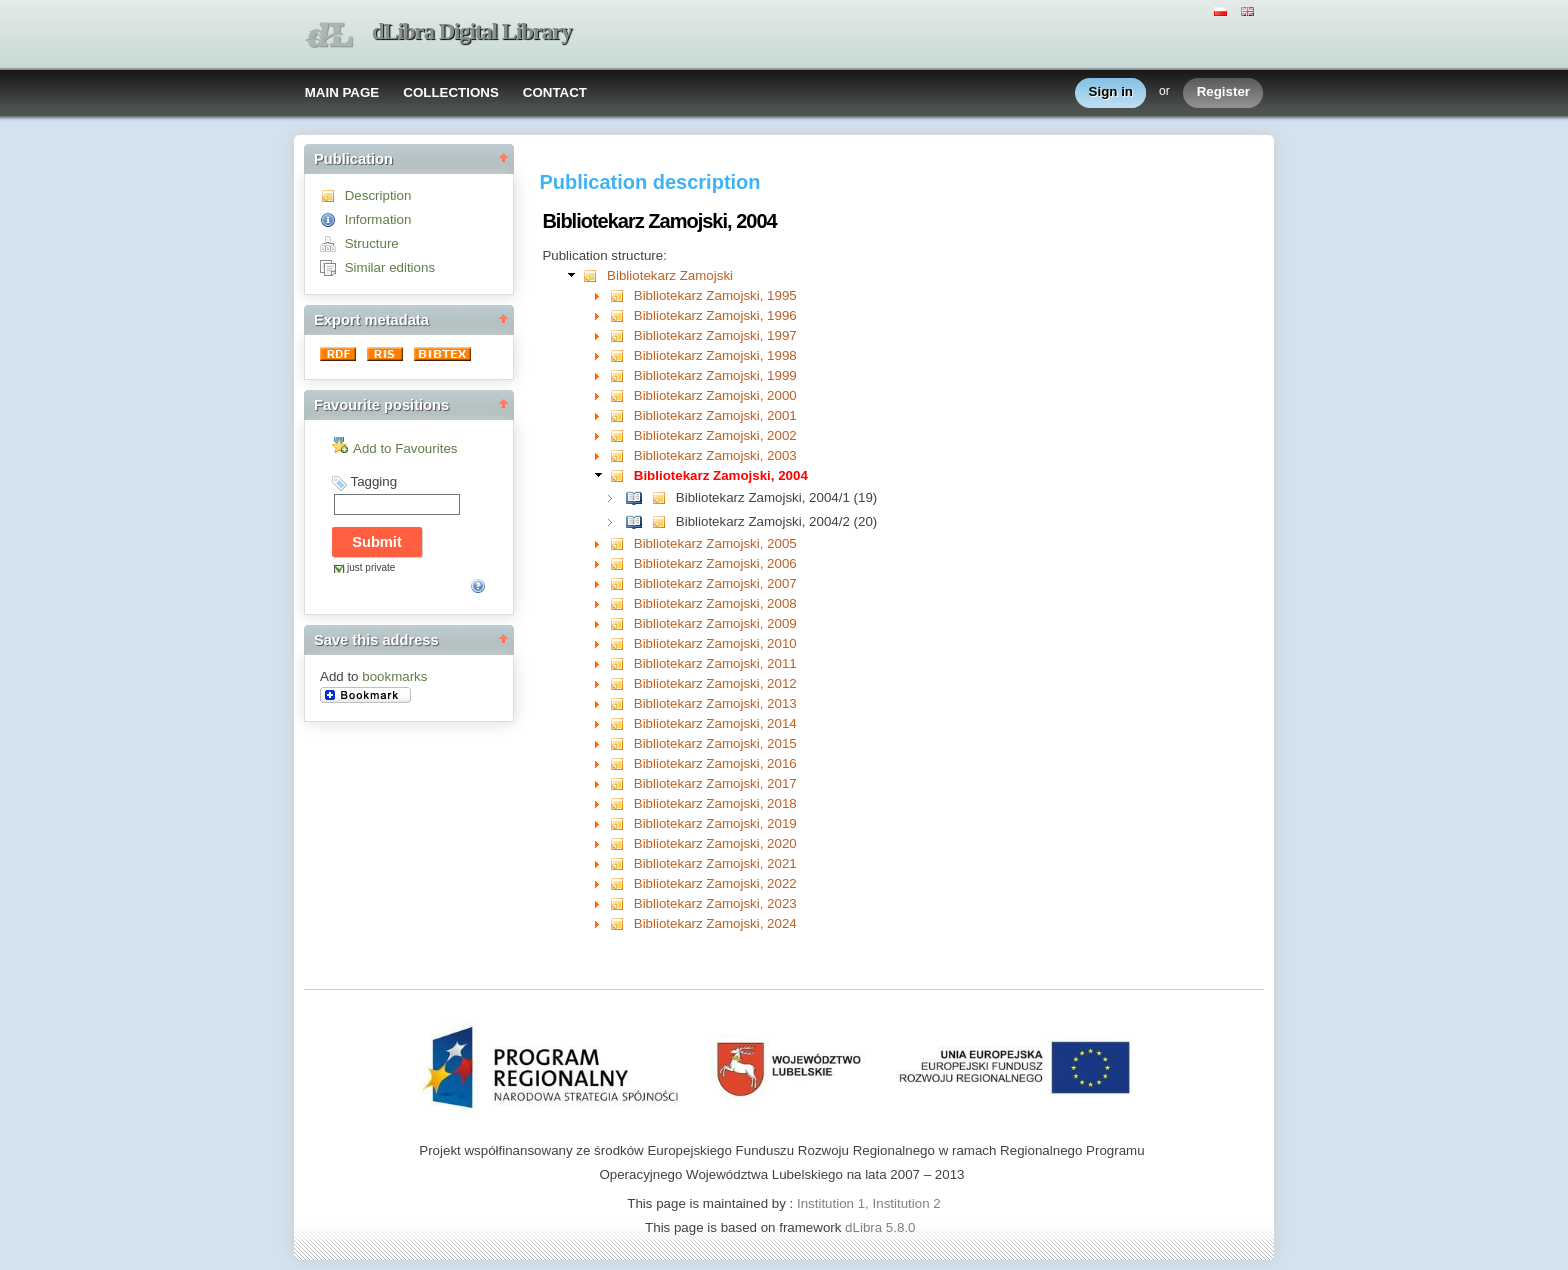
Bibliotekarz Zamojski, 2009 (715, 623)
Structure (372, 243)
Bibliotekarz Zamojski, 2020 (715, 843)
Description (378, 195)
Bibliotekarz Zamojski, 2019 (715, 823)
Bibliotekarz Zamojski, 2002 (715, 435)
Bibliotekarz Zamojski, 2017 (715, 783)
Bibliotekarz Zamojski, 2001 (715, 415)
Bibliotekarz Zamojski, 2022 (715, 883)
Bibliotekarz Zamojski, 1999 (715, 375)
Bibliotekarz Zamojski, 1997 (715, 335)
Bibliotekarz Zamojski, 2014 (715, 723)
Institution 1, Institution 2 (869, 1203)
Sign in (1111, 92)
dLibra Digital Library (472, 31)
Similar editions (390, 267)
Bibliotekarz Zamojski (670, 275)
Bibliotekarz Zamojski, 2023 (715, 903)
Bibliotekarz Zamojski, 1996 (715, 315)
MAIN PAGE (342, 92)
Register (1223, 92)
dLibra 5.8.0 (882, 1227)
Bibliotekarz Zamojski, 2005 (715, 543)
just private (371, 567)
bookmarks (394, 676)
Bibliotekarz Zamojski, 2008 (715, 603)
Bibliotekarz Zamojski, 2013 (715, 703)
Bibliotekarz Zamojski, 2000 (715, 395)
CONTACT (555, 92)
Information (378, 219)
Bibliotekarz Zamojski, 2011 (715, 663)
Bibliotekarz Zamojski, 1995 (715, 295)
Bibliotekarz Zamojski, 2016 (715, 763)
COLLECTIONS (451, 92)
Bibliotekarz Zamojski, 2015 (715, 743)
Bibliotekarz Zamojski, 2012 (715, 683)
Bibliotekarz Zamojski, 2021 (715, 863)
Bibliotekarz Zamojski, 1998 (715, 355)
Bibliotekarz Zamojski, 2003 (715, 455)
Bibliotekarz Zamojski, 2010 (715, 643)
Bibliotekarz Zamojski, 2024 (715, 923)
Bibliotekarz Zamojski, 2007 (715, 583)
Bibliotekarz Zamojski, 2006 (715, 563)
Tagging (373, 481)
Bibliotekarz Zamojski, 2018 (715, 803)
